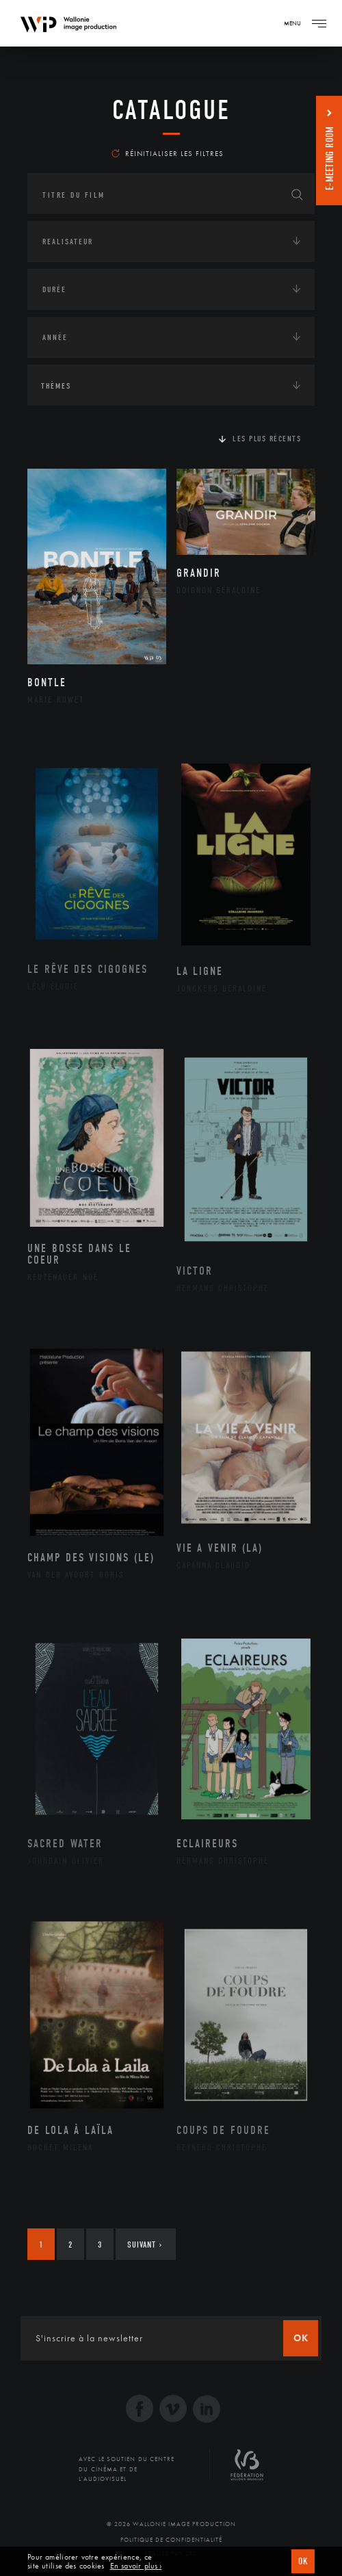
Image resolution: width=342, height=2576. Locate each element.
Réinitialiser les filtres (167, 153)
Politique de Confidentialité (171, 2540)
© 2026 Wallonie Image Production (171, 2524)
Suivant (144, 2244)
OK (303, 2561)
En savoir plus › (136, 2566)
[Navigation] (318, 23)
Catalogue (171, 110)
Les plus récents (267, 438)
